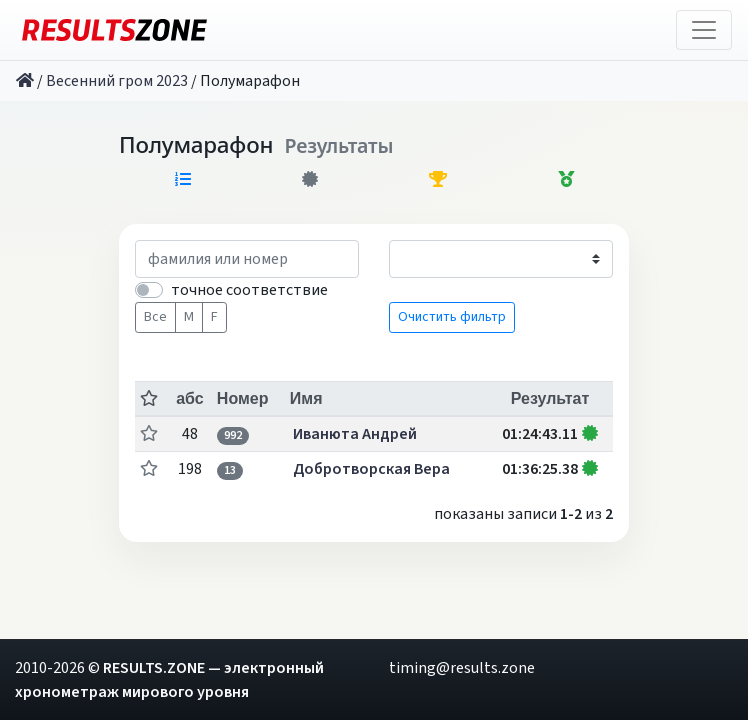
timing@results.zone (462, 668)
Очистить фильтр (452, 317)
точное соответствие (249, 290)
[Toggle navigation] (704, 30)
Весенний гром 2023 (117, 81)
